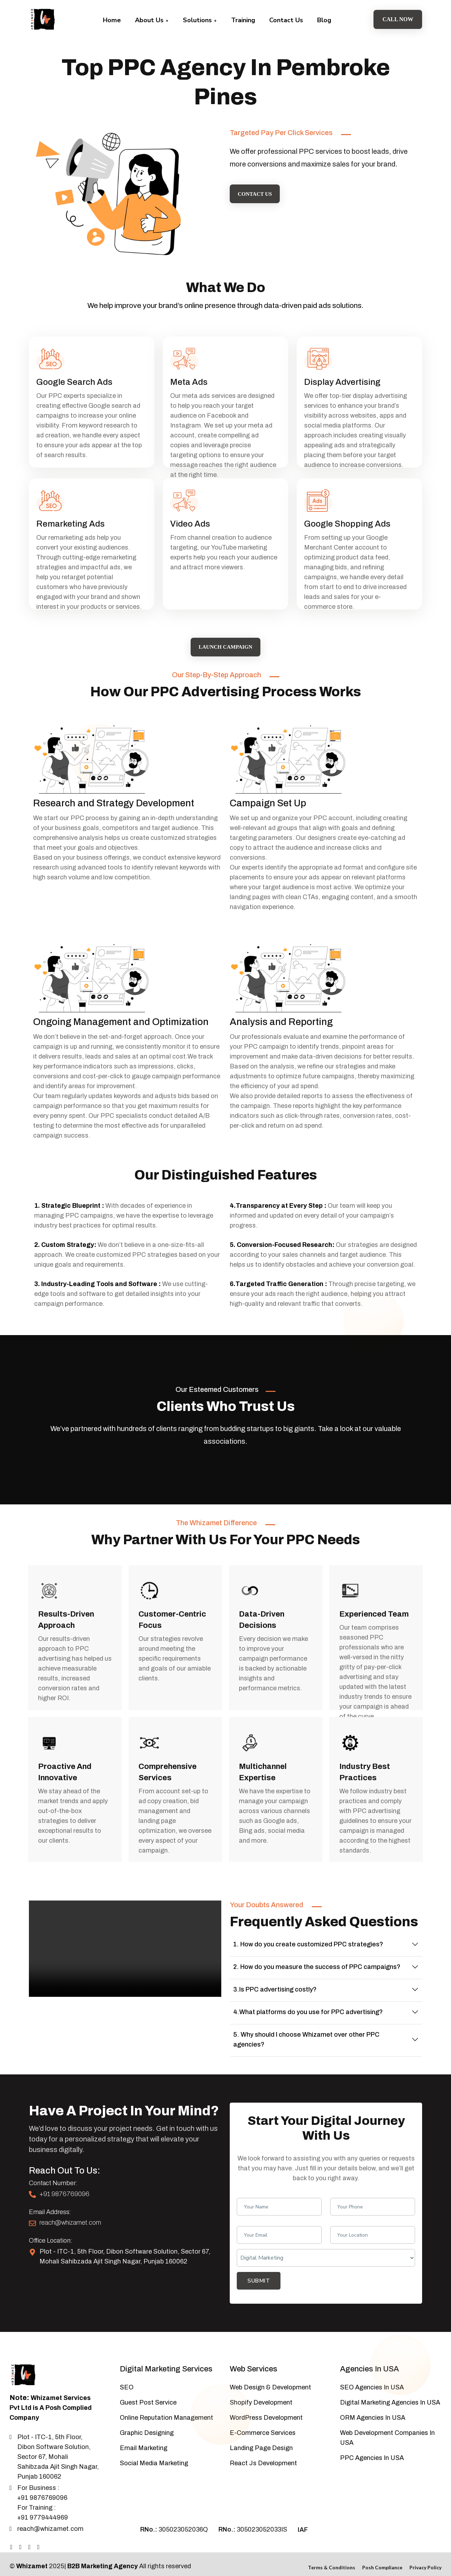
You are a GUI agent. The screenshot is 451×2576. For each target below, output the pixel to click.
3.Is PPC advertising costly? (274, 1974)
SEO (127, 2372)
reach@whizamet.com (70, 2207)
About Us (152, 20)
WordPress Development (266, 2402)
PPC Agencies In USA (372, 2442)
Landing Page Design (261, 2432)
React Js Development (263, 2447)
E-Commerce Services (263, 2417)
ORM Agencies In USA (372, 2402)
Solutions (200, 20)
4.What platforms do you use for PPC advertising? (308, 1996)
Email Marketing (143, 2432)
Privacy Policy (425, 2552)
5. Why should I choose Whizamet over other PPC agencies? (306, 2024)
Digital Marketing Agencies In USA (390, 2387)
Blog (324, 20)
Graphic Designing (147, 2417)
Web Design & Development (270, 2372)
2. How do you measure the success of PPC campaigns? (316, 1951)
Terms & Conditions (331, 2552)
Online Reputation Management (166, 2402)
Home (112, 20)
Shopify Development (261, 2387)
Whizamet (32, 2550)
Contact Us (286, 20)
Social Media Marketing (154, 2447)
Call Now (397, 19)
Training (243, 20)
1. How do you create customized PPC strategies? (308, 1929)
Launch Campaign (225, 632)
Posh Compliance (382, 2552)
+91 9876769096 (64, 2178)
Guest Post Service (148, 2387)
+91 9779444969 (42, 2502)
